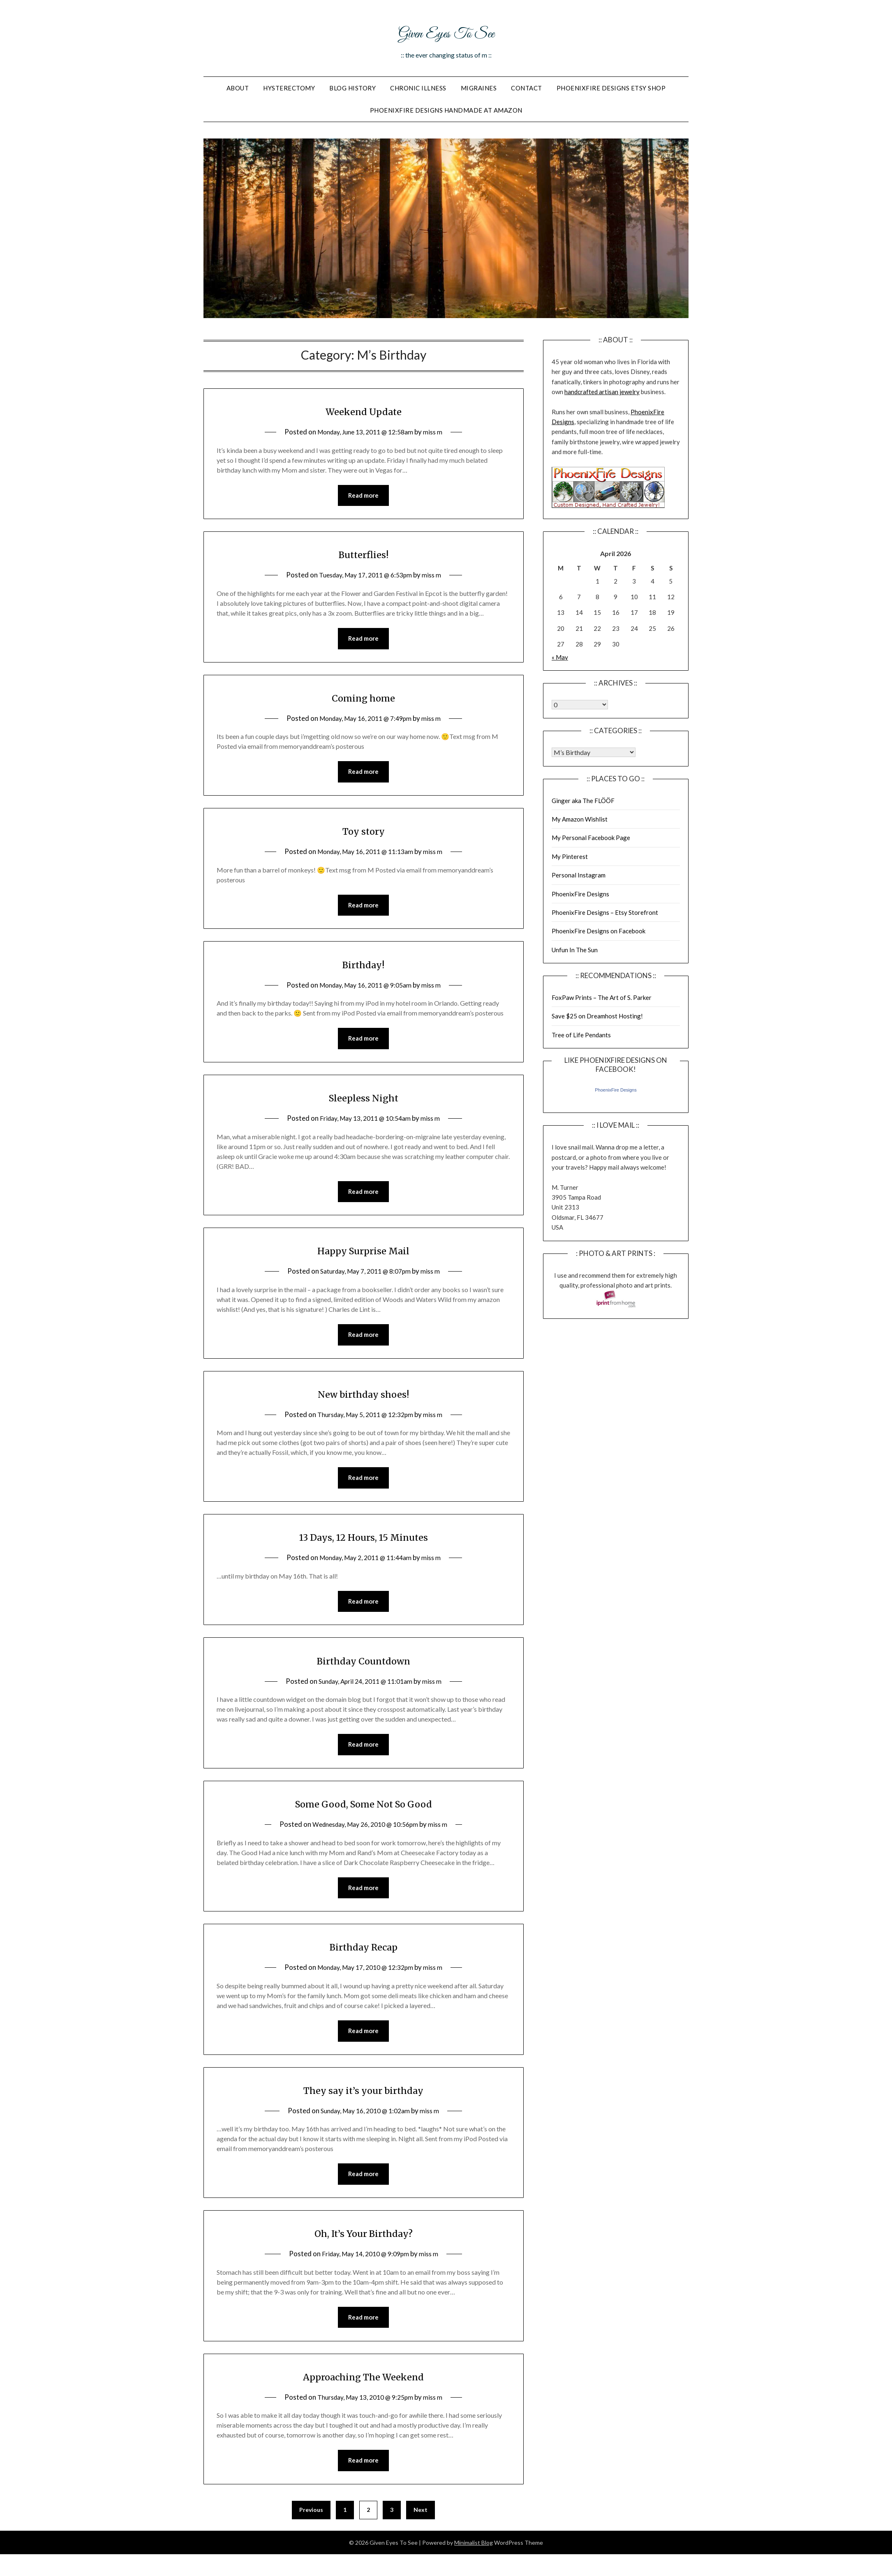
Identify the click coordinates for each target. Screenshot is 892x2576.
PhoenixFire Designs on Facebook (598, 931)
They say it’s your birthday (363, 2102)
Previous (311, 2524)
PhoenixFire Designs (580, 894)
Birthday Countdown (363, 1669)
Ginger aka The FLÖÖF (583, 800)
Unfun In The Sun (575, 949)
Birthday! (363, 968)
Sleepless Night (363, 1102)
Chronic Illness (418, 88)
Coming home (363, 699)
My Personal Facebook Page (591, 837)
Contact (526, 88)
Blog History (352, 88)
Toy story (363, 833)
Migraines (479, 88)
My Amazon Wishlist (580, 819)
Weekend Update (363, 410)
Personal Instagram (578, 875)
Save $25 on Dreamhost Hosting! (597, 1016)
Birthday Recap (363, 1957)
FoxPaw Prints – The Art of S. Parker (602, 997)
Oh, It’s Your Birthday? (363, 2246)
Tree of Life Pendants (581, 1035)
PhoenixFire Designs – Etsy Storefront (605, 912)
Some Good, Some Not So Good (363, 1813)
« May (560, 657)
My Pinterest (570, 856)
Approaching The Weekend (363, 2390)
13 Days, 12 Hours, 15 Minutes (363, 1544)
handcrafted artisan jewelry (602, 391)
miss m (438, 431)
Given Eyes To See (446, 32)
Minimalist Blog (473, 2557)
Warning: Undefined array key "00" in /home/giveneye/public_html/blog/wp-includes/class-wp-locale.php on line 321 (580, 704)
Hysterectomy (289, 88)
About (237, 88)
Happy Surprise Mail (363, 1256)
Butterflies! (363, 555)
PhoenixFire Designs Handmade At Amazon (446, 110)
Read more (363, 496)
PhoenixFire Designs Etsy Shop (611, 88)
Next (421, 2524)
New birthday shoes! (364, 1400)
